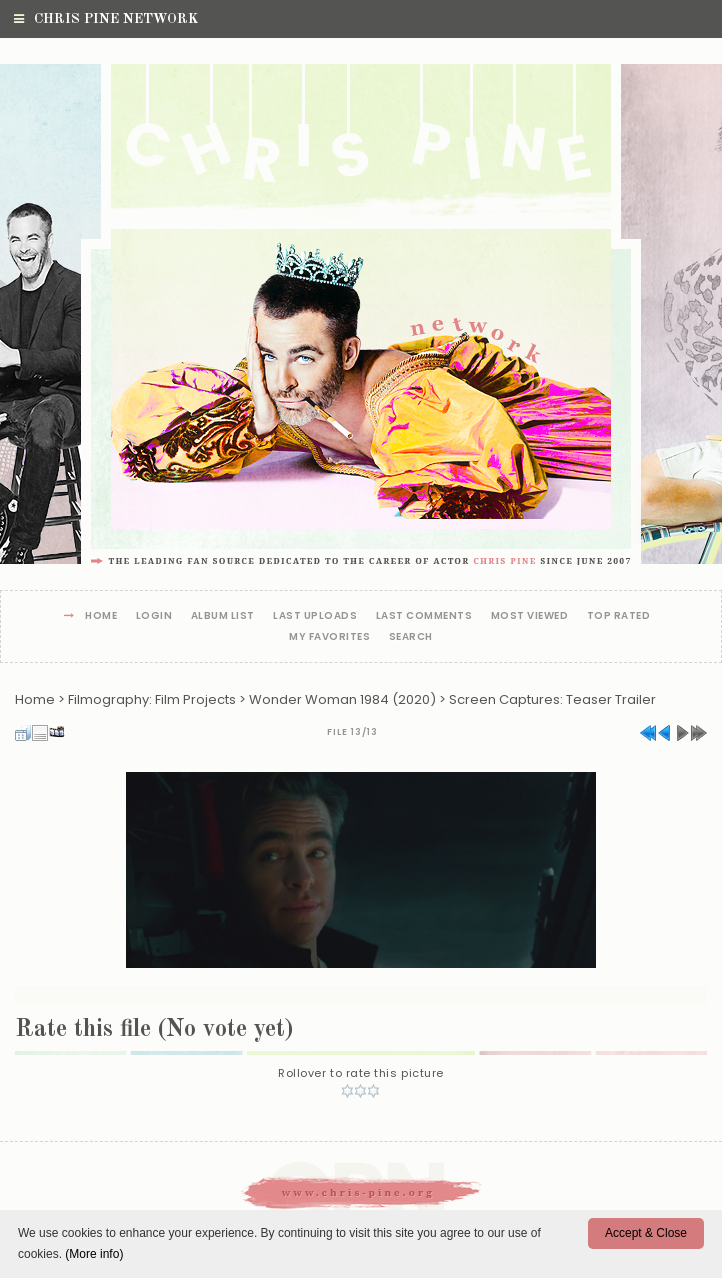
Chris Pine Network (106, 19)
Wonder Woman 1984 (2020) (342, 699)
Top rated (619, 616)
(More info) (94, 1254)
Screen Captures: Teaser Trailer (552, 699)
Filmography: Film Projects (152, 699)
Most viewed (530, 616)
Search (411, 637)
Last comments (424, 616)
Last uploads (315, 616)
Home (101, 616)
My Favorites (329, 637)
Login (154, 616)
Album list (223, 616)
